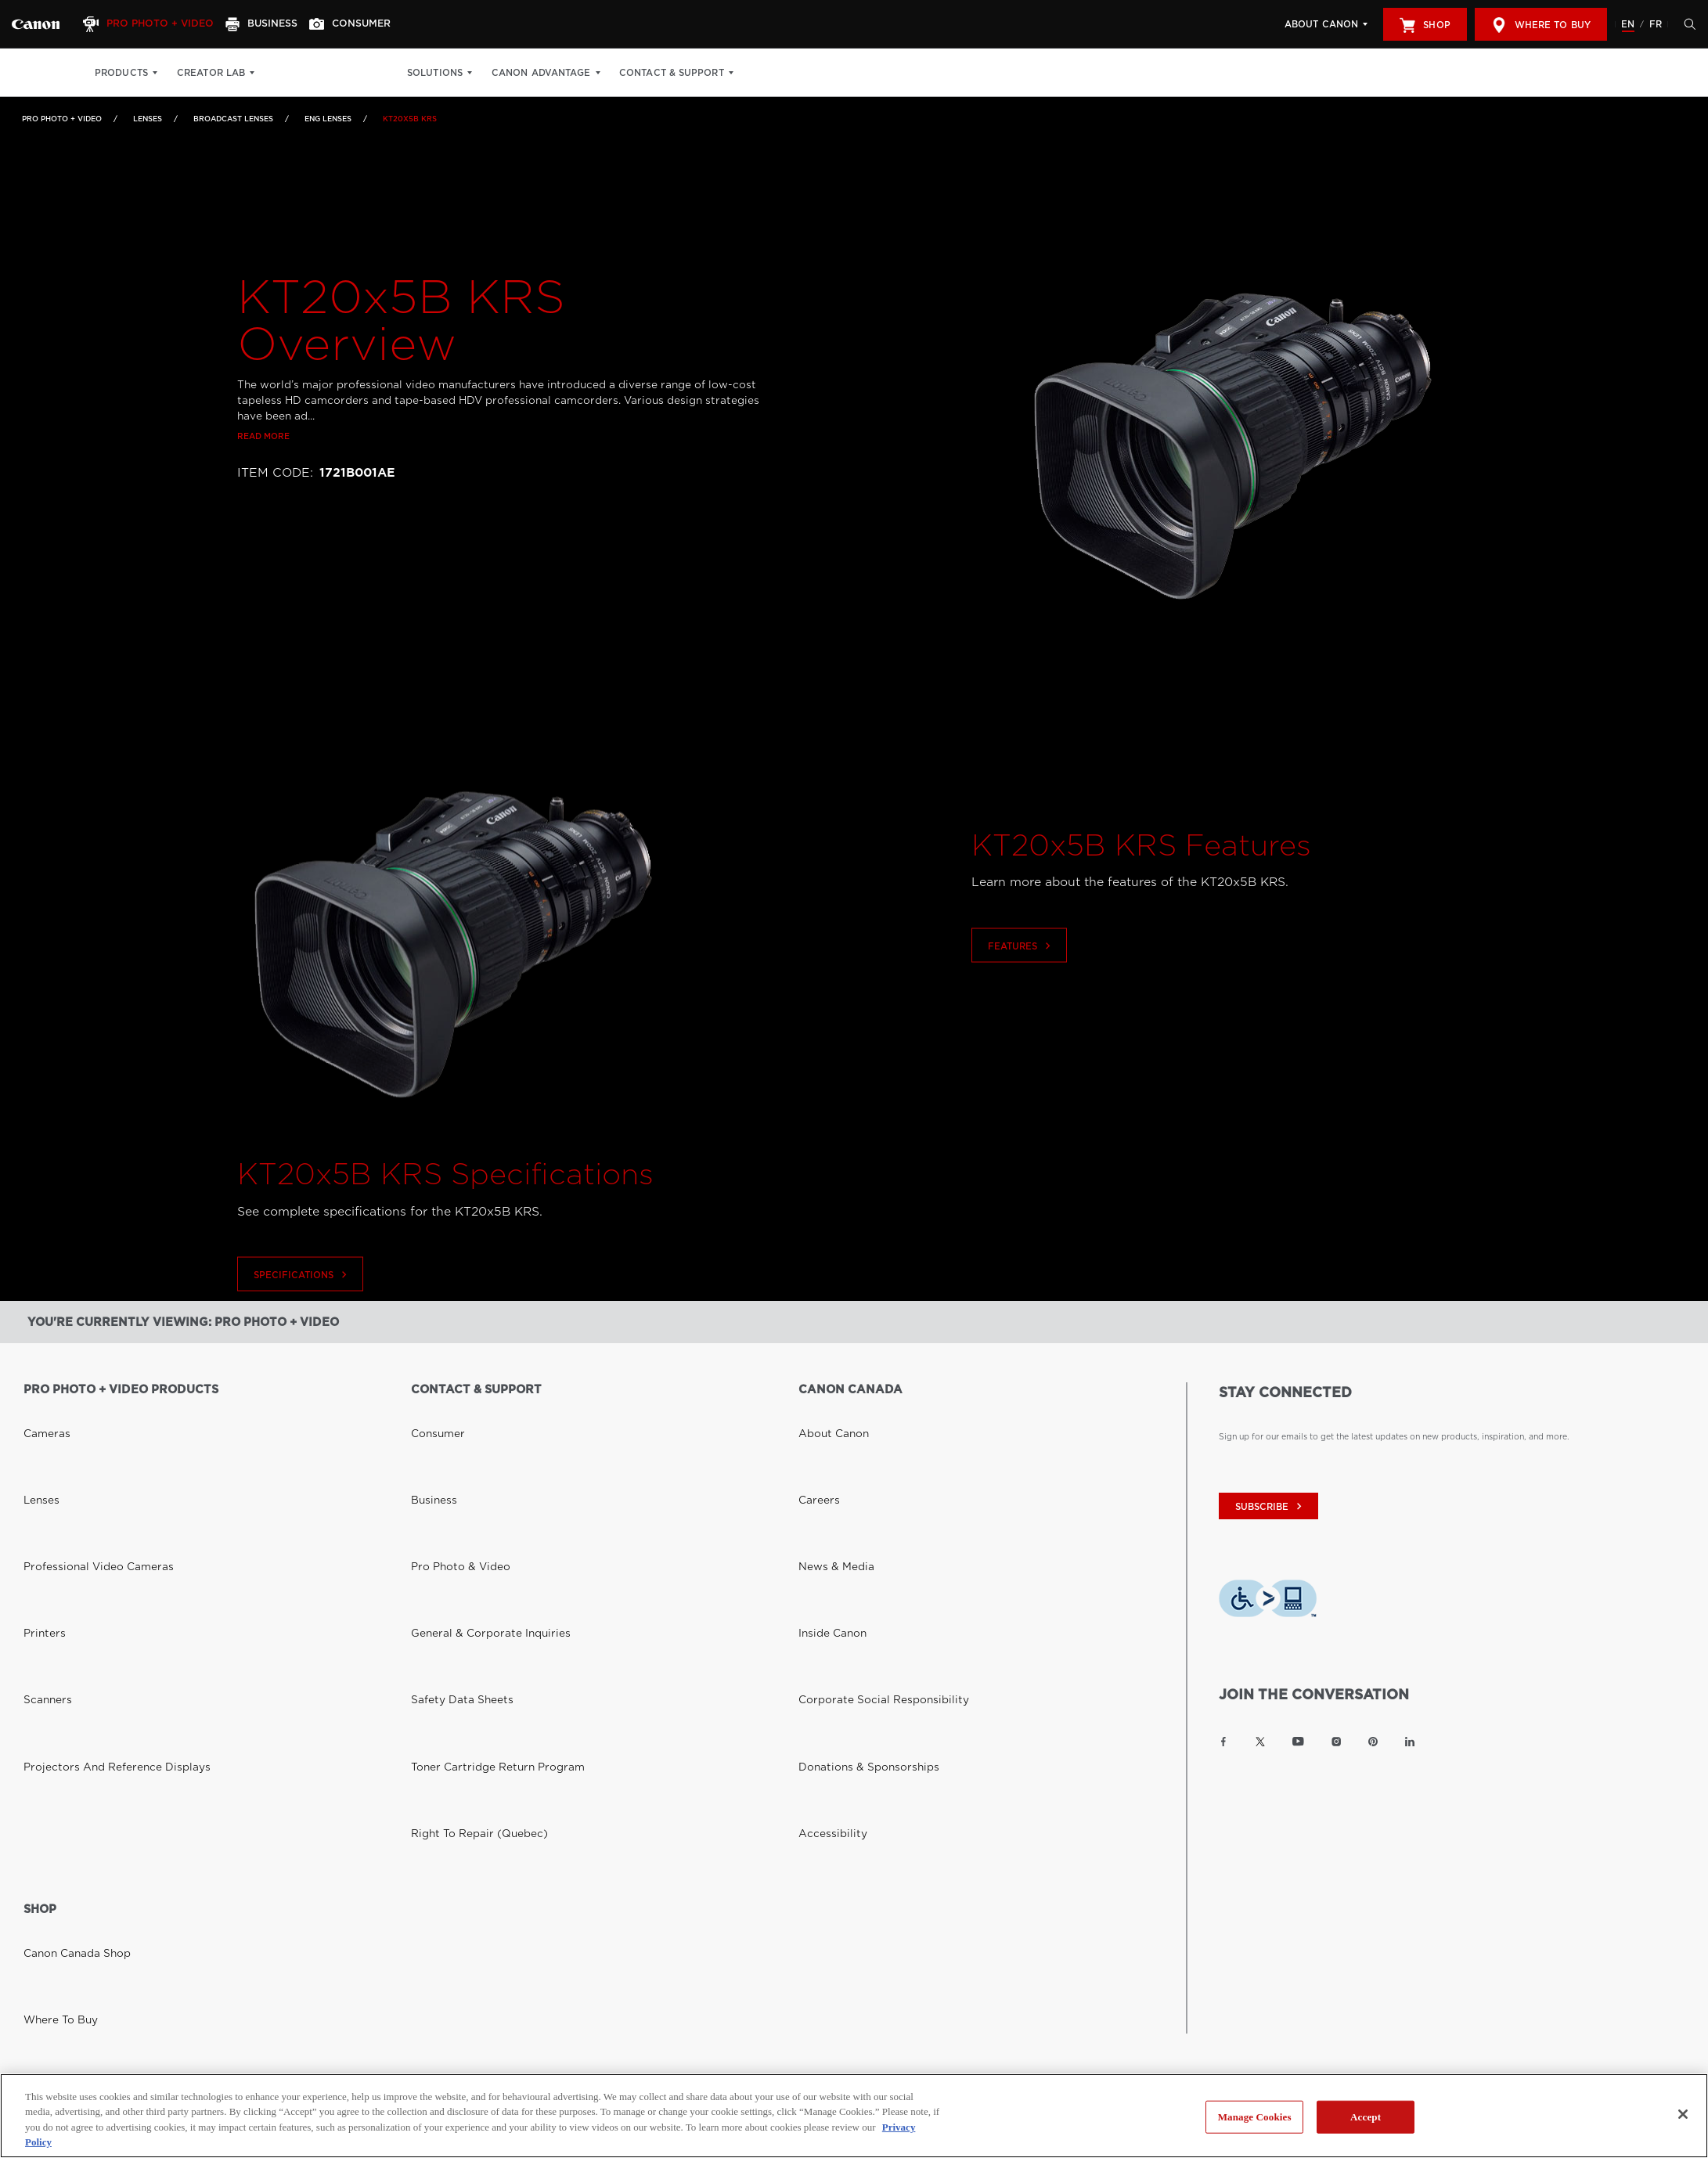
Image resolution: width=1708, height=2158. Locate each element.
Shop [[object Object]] (1425, 25)
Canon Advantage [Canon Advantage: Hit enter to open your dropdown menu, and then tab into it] (572, 72)
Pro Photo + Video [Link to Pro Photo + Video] (62, 118)
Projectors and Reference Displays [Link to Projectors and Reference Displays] (93, 1521)
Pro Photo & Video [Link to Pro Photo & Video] (448, 1456)
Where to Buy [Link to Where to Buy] (52, 1697)
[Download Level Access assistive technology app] (1268, 1602)
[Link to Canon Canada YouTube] (1298, 1741)
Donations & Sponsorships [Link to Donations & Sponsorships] (850, 1521)
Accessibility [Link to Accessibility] (823, 1543)
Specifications (302, 1307)
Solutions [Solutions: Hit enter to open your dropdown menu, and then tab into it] (465, 72)
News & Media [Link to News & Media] (826, 1456)
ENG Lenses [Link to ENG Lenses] (327, 118)
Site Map (418, 1848)
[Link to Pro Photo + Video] (35, 24)
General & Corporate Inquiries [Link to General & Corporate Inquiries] (470, 1477)
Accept (1365, 2117)
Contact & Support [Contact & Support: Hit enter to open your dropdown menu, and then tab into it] (702, 72)
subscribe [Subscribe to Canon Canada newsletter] (1270, 1507)
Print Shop (303, 72)
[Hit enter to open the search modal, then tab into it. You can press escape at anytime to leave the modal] (1686, 24)
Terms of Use (345, 1848)
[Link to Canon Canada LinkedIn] (1409, 1741)
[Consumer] (374, 24)
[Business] (279, 24)
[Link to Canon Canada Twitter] (1260, 1741)
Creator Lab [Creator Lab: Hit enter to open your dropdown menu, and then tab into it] (211, 72)
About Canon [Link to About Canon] (825, 1412)
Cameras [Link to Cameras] (41, 1412)
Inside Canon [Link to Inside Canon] (824, 1477)
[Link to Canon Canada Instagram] (1336, 1741)
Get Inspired (384, 72)
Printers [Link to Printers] (38, 1477)
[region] (854, 2115)
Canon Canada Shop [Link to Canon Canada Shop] (64, 1676)
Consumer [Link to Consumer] (431, 1412)
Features (1021, 978)
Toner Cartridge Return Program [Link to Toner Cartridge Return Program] (476, 1521)
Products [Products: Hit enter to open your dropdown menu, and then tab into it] (121, 72)
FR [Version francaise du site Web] (1655, 24)
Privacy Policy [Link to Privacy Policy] (263, 1848)
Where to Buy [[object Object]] (1541, 25)
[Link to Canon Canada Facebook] (1223, 1741)
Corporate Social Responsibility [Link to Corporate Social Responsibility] (862, 1499)
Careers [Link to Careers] (813, 1434)
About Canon (1321, 24)
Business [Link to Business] (428, 1434)
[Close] (1683, 2114)
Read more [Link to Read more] (263, 436)
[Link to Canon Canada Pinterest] (1373, 1741)
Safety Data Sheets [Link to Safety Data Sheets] (449, 1499)
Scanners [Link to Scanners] (41, 1499)
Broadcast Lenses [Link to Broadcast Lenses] (233, 118)
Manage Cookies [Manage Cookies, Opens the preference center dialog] (1255, 2117)
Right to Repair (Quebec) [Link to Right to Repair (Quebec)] (463, 1543)
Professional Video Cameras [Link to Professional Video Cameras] (80, 1456)
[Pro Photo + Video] (159, 24)
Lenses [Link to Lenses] (147, 118)
